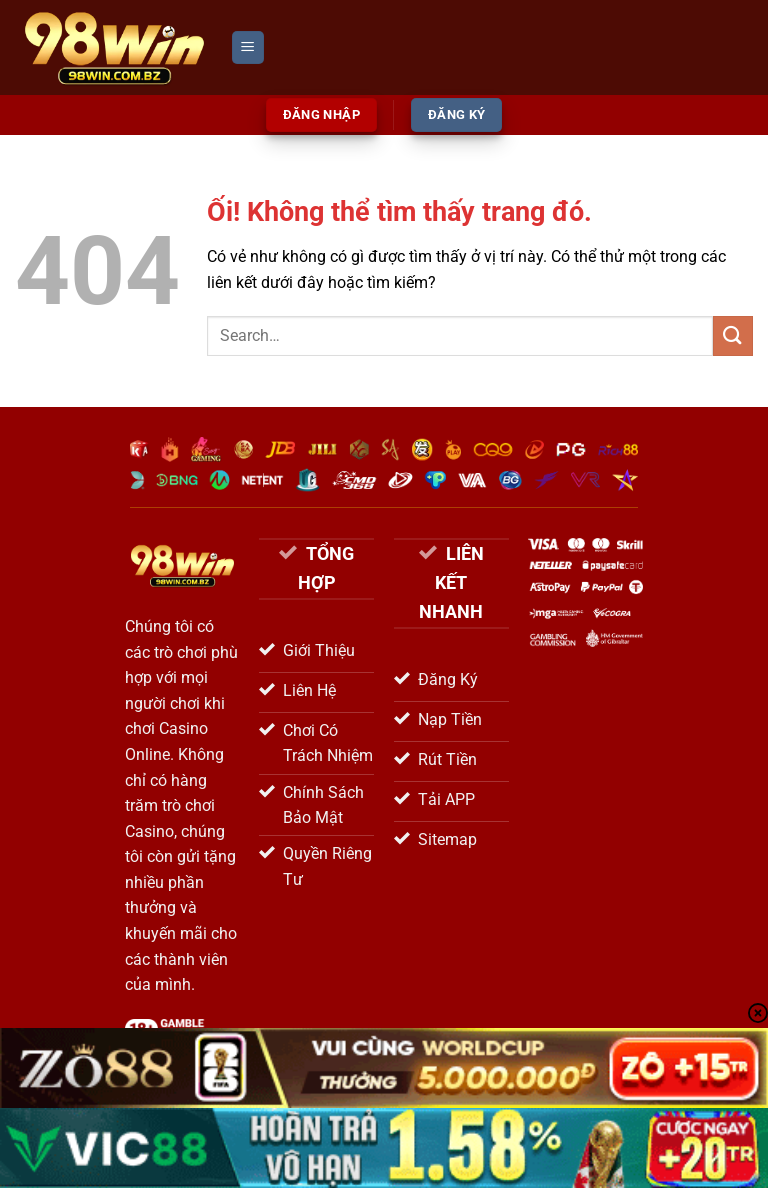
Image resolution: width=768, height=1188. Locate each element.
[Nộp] (733, 335)
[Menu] (248, 47)
